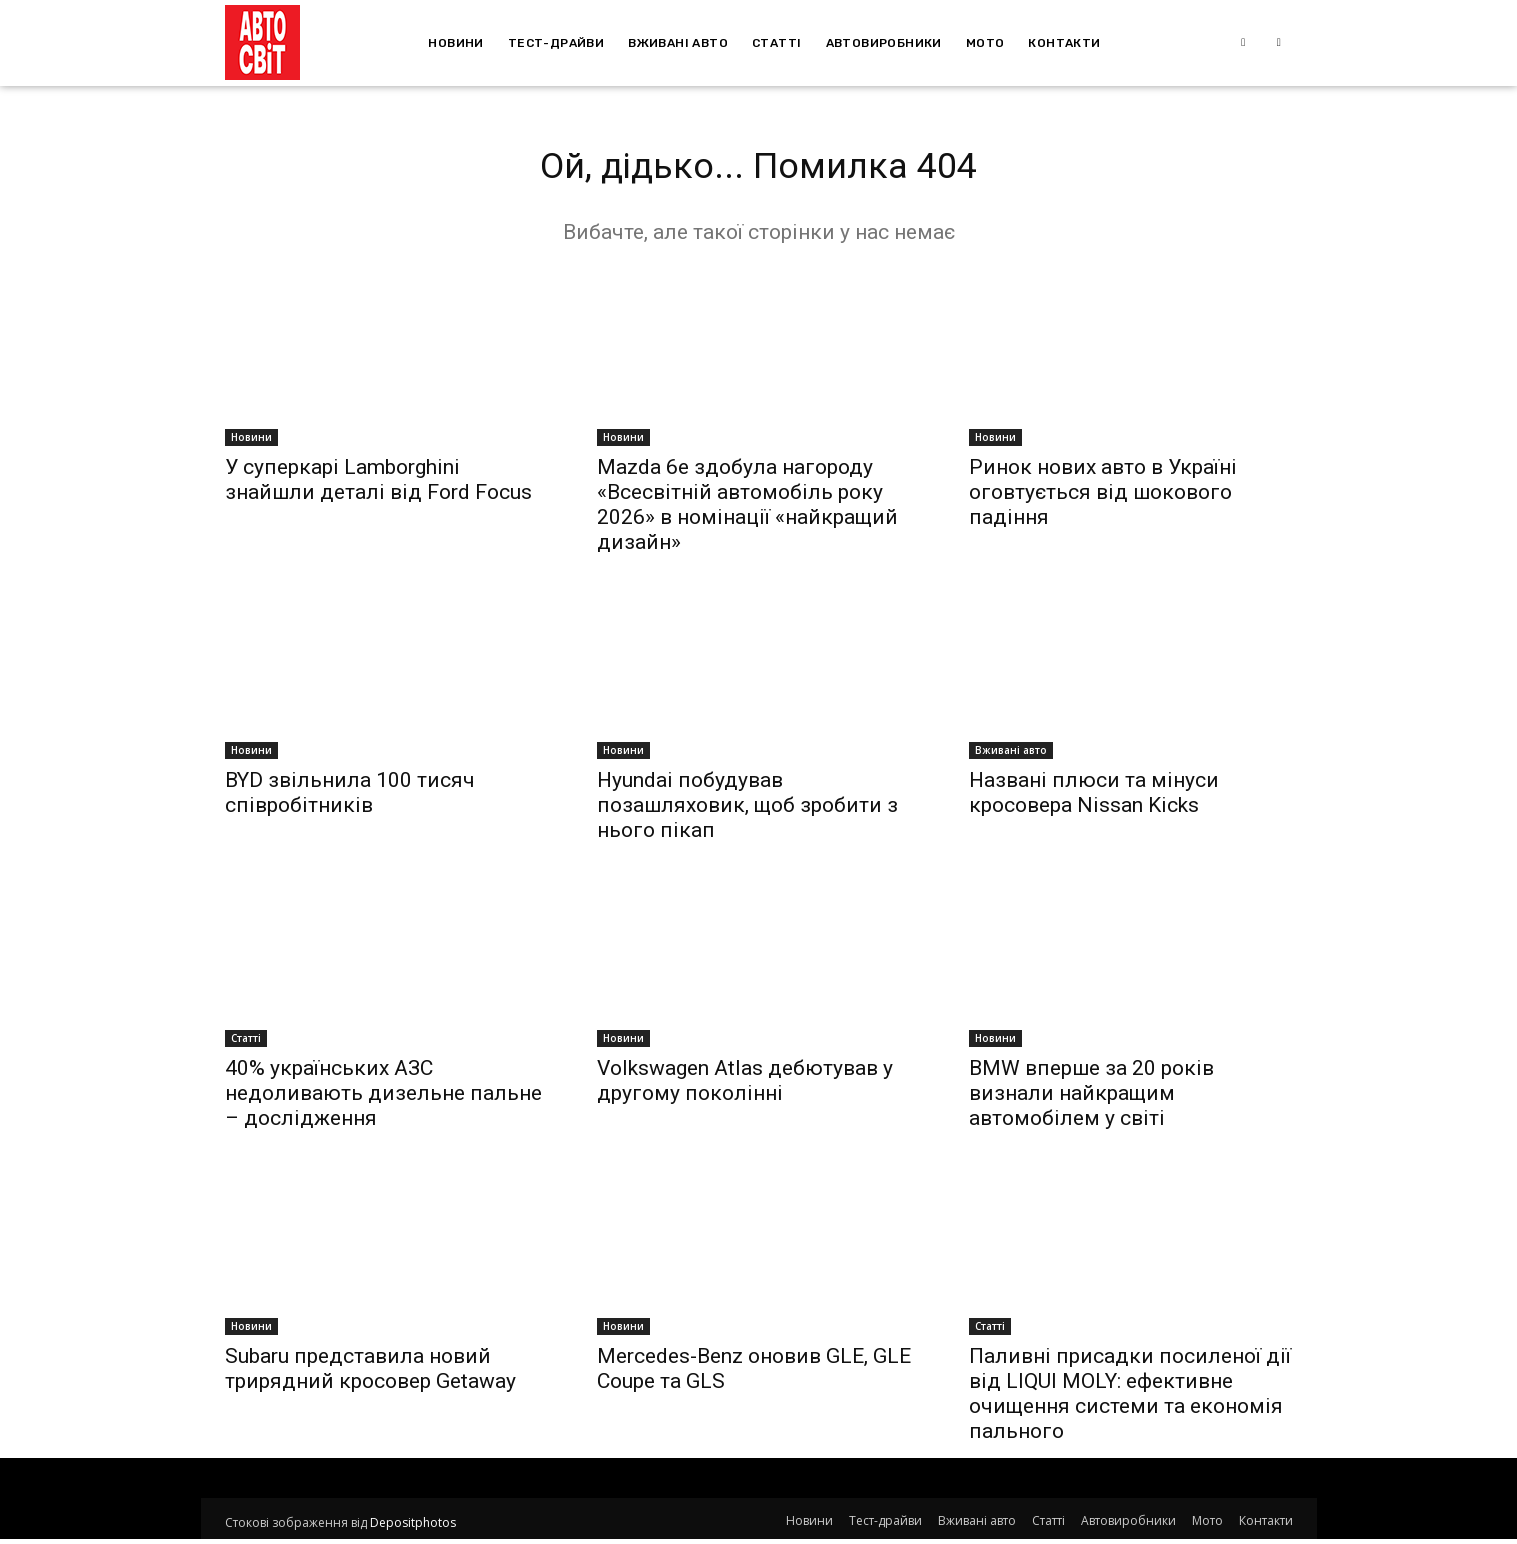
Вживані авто (1011, 755)
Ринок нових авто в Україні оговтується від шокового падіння (1103, 497)
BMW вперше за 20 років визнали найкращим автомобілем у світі (1091, 1098)
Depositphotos (413, 1527)
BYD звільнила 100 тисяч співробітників (350, 797)
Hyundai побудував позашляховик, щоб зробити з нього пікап (747, 810)
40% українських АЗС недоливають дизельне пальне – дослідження (383, 1098)
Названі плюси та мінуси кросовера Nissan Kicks (1094, 797)
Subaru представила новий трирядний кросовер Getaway (370, 1373)
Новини (251, 442)
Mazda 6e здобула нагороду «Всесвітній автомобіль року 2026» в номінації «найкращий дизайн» (747, 509)
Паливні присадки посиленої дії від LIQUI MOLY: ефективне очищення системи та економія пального (1130, 1398)
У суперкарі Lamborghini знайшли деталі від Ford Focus (378, 484)
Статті (246, 1043)
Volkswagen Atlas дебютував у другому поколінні (745, 1085)
